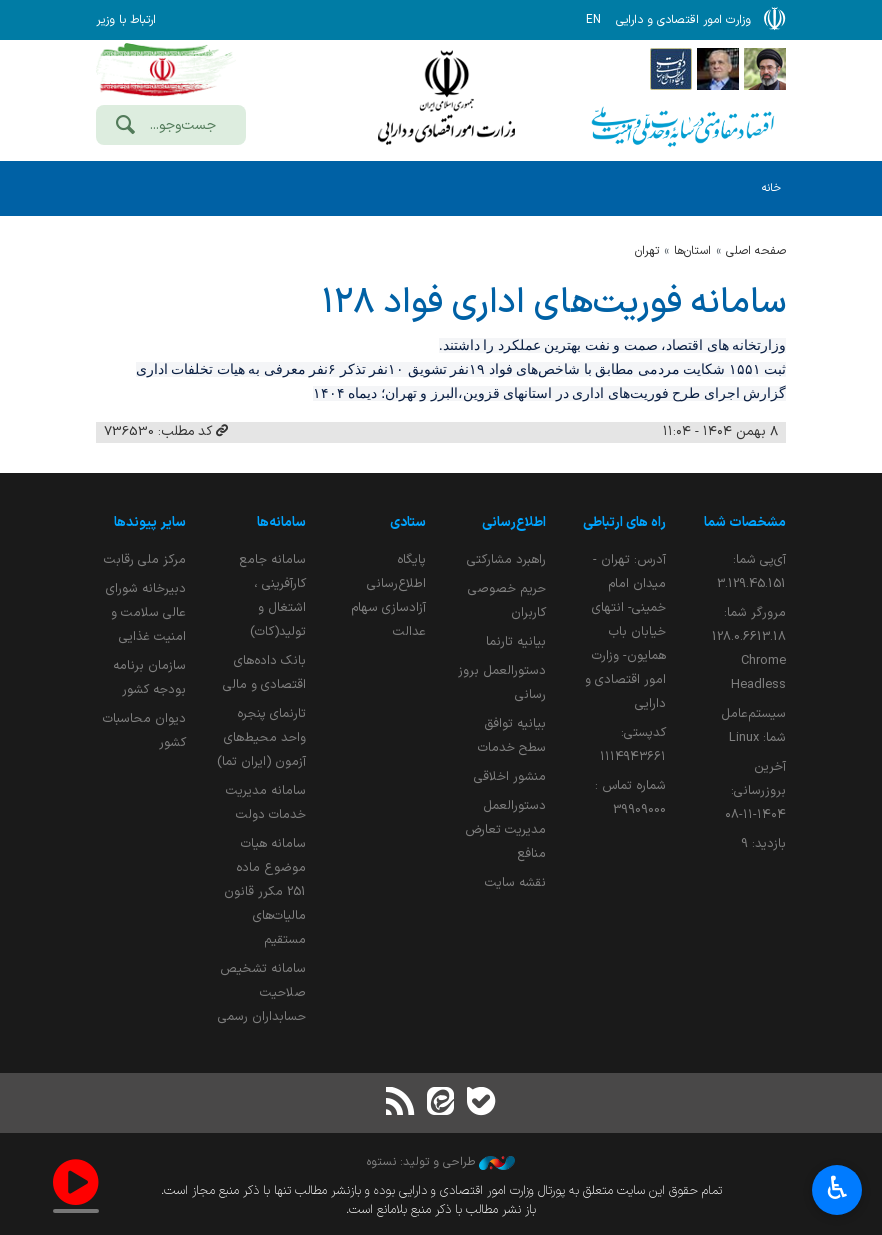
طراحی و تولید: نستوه (441, 1162)
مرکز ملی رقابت (145, 559)
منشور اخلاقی (510, 776)
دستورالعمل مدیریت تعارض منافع (505, 829)
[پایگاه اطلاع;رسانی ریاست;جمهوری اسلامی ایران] (718, 68)
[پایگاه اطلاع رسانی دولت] (671, 68)
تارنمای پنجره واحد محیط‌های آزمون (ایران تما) (261, 737)
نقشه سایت (515, 882)
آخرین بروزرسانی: (755, 790)
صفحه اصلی (756, 251)
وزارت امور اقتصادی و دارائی (446, 97)
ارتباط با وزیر (126, 20)
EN (593, 20)
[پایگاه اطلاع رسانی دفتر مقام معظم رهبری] (765, 68)
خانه (771, 188)
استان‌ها (692, 251)
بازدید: (763, 843)
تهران (647, 251)
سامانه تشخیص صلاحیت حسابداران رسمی (262, 992)
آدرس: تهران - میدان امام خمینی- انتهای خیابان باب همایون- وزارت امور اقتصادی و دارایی (625, 631)
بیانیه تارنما (516, 641)
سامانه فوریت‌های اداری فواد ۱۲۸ (554, 303)
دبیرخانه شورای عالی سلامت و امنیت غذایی (146, 612)
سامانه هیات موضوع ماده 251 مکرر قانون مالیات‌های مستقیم (265, 891)
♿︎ (837, 1190)
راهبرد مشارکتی (506, 559)
